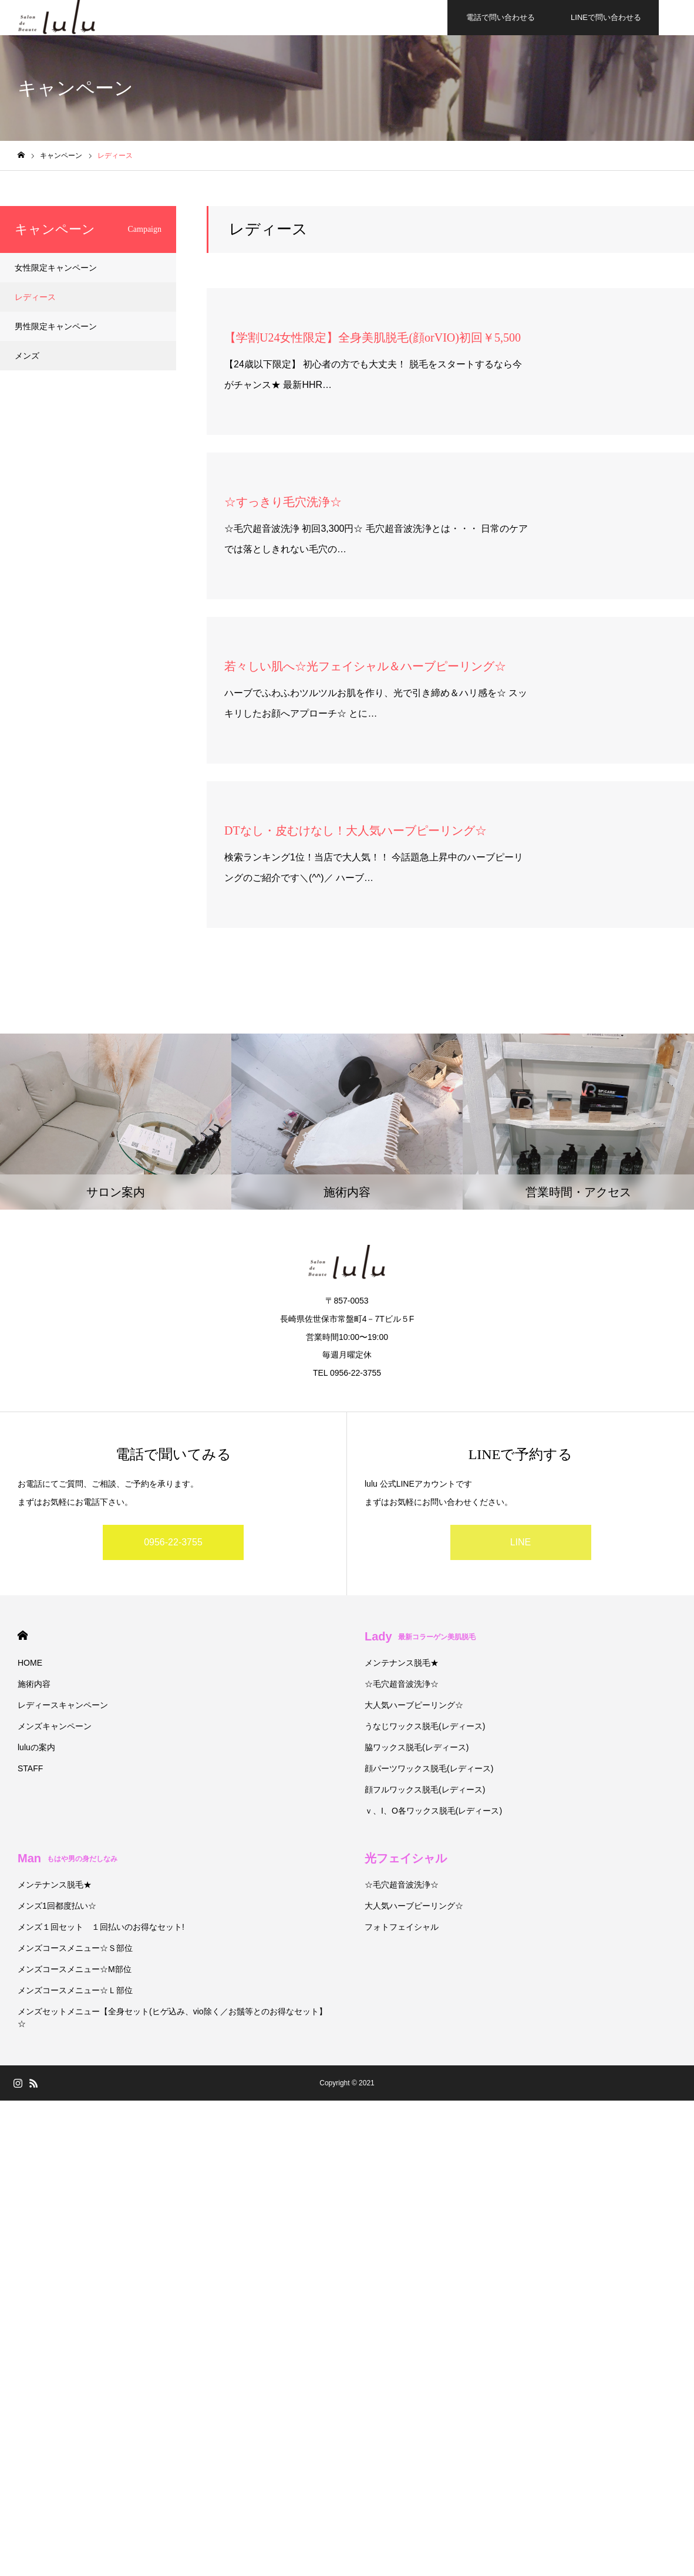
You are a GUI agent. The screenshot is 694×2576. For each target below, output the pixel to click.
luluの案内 (36, 1747)
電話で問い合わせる (500, 17)
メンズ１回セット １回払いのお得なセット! (101, 1927)
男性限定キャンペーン (56, 326)
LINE (520, 1542)
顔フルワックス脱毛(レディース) (425, 1789)
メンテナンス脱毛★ (402, 1662)
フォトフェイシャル (402, 1927)
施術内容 (34, 1684)
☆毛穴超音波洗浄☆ (402, 1684)
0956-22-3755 (173, 1542)
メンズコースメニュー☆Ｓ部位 (75, 1948)
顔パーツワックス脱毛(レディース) (429, 1768)
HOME (23, 1635)
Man (67, 1858)
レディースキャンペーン (63, 1705)
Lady (420, 1636)
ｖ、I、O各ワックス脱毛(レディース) (433, 1810)
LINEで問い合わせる (606, 17)
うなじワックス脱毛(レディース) (425, 1726)
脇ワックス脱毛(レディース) (417, 1747)
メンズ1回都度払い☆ (57, 1905)
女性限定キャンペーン (56, 267)
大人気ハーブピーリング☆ (414, 1705)
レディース (35, 297)
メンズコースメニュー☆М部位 (75, 1969)
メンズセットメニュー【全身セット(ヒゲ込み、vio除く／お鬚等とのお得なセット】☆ (172, 2017)
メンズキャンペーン (55, 1726)
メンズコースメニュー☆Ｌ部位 (75, 1990)
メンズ (27, 355)
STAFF (30, 1768)
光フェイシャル (406, 1858)
